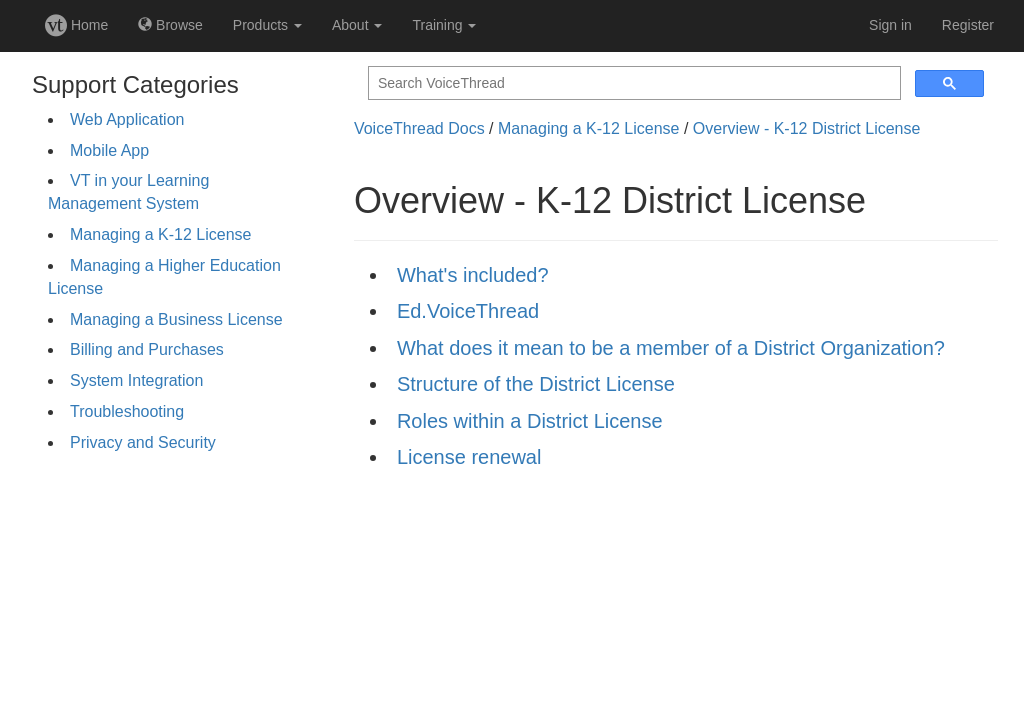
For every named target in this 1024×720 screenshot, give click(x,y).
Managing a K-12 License (160, 234)
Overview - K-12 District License (807, 128)
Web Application (127, 119)
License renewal (469, 457)
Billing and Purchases (147, 349)
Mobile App (109, 150)
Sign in (890, 25)
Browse (170, 25)
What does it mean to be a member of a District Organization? (671, 348)
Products (267, 25)
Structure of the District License (536, 384)
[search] (632, 83)
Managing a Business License (176, 319)
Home (76, 25)
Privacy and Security (143, 442)
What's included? (473, 275)
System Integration (136, 380)
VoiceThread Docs (419, 128)
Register (968, 25)
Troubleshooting (127, 411)
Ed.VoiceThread (468, 311)
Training (444, 25)
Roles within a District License (530, 421)
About (357, 25)
